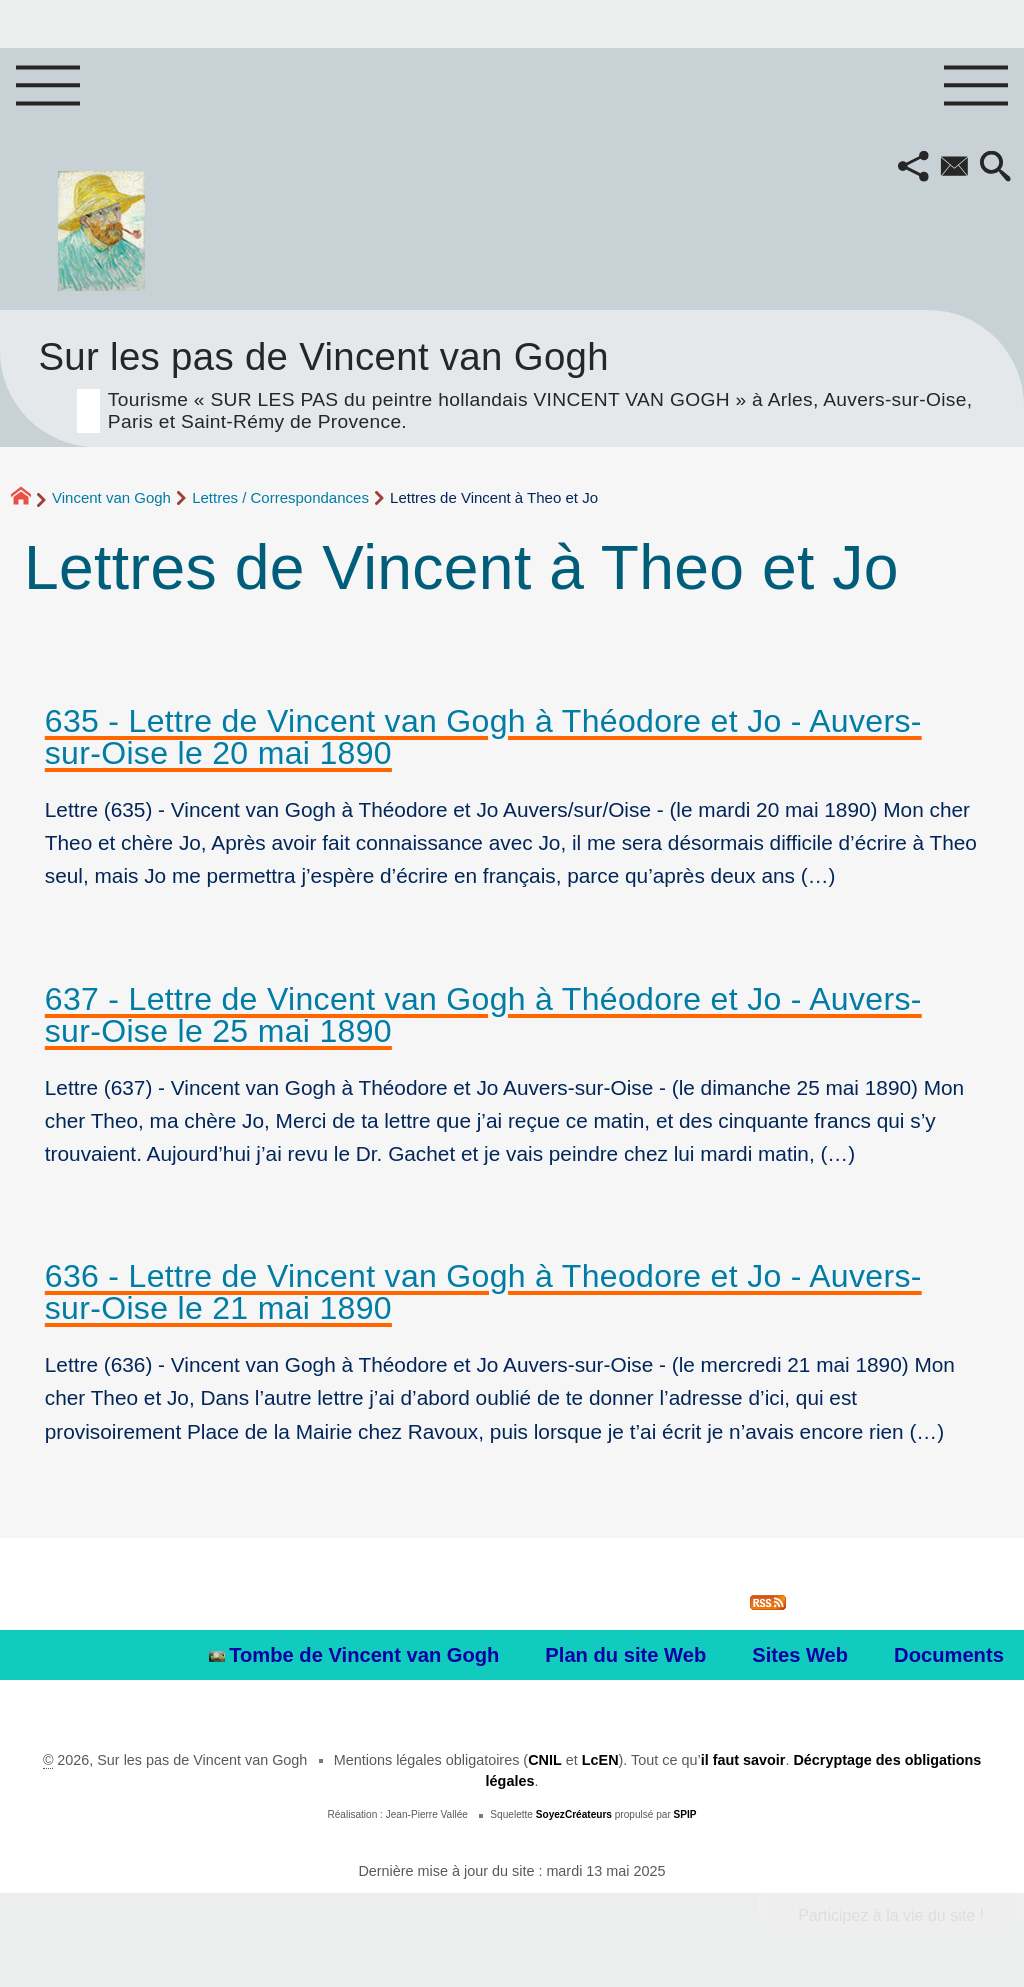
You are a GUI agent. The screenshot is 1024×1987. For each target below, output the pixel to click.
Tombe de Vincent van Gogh (354, 1655)
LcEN (600, 1760)
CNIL (545, 1760)
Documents (949, 1655)
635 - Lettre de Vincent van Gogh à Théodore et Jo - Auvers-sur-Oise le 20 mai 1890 (483, 737)
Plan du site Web (625, 1655)
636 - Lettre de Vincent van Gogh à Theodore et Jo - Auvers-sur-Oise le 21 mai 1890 (483, 1292)
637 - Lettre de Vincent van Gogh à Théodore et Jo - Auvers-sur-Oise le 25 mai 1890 (483, 1015)
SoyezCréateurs (574, 1814)
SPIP (685, 1814)
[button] (913, 168)
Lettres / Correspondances (280, 497)
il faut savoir (743, 1760)
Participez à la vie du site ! (891, 1915)
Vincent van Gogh (111, 497)
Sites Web (800, 1655)
